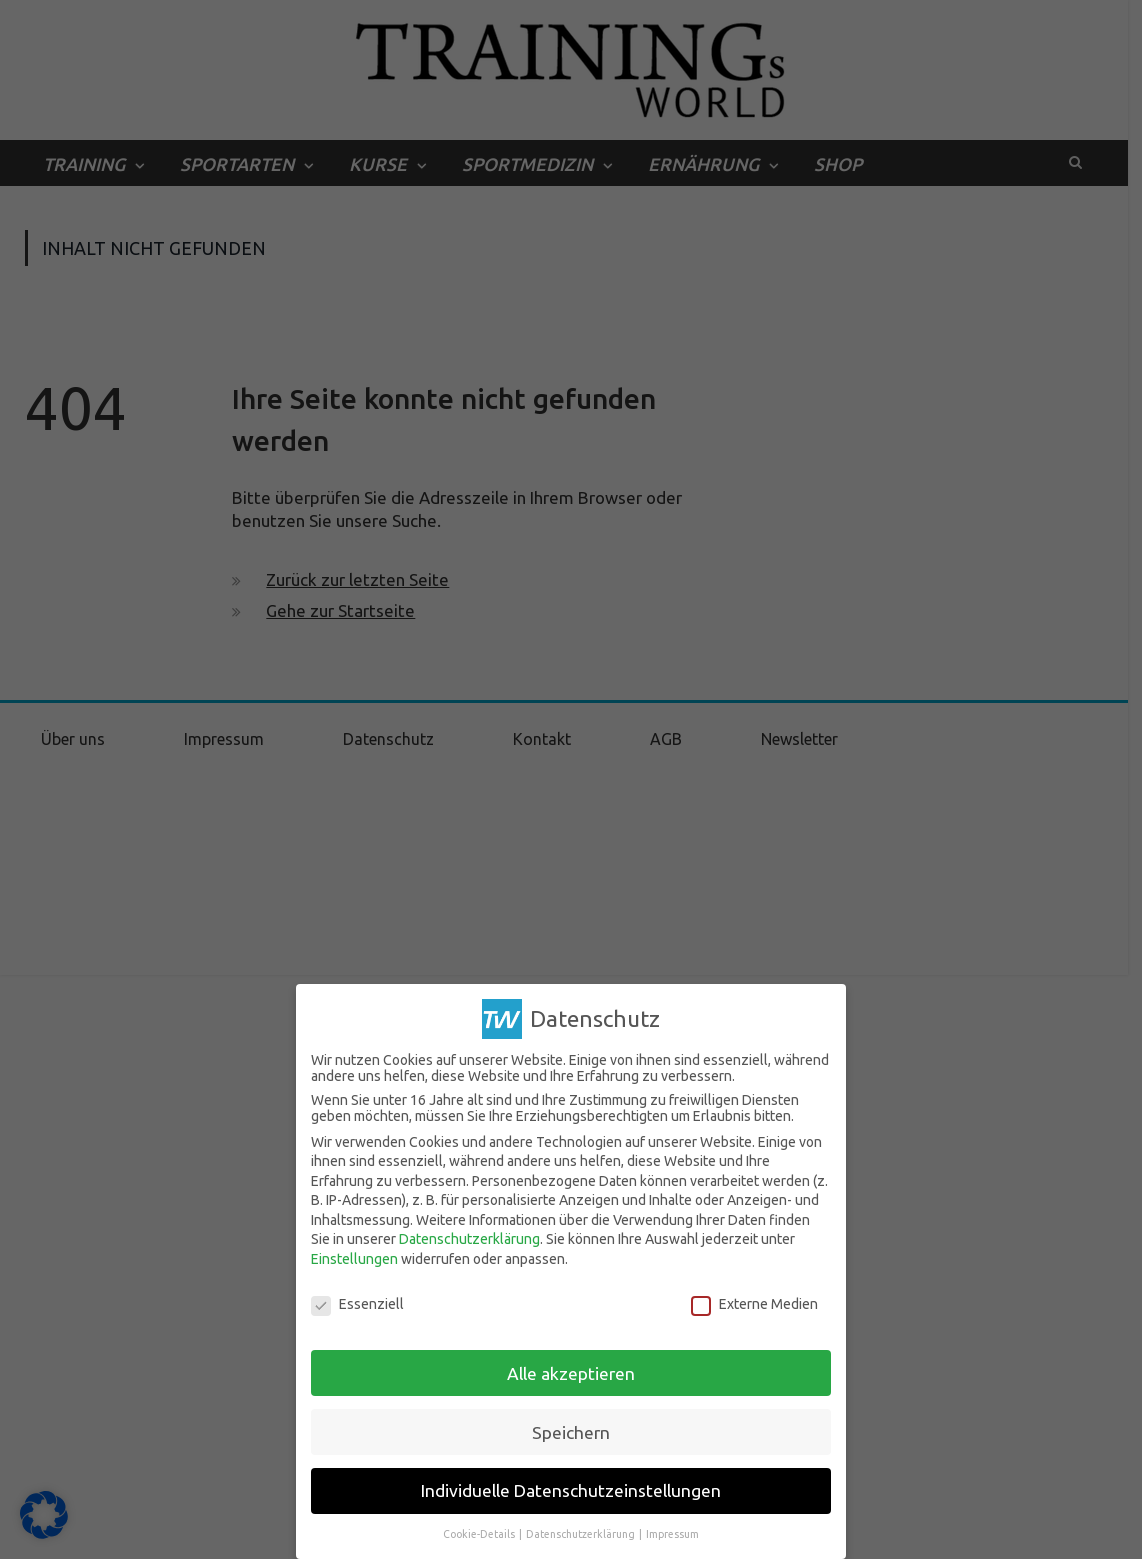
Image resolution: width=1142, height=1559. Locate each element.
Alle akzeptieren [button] (571, 1372)
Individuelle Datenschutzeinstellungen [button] (571, 1490)
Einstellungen (354, 1259)
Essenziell (357, 1304)
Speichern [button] (571, 1431)
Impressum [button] (672, 1534)
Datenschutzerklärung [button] (581, 1534)
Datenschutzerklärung (469, 1239)
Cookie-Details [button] (480, 1534)
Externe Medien (754, 1304)
